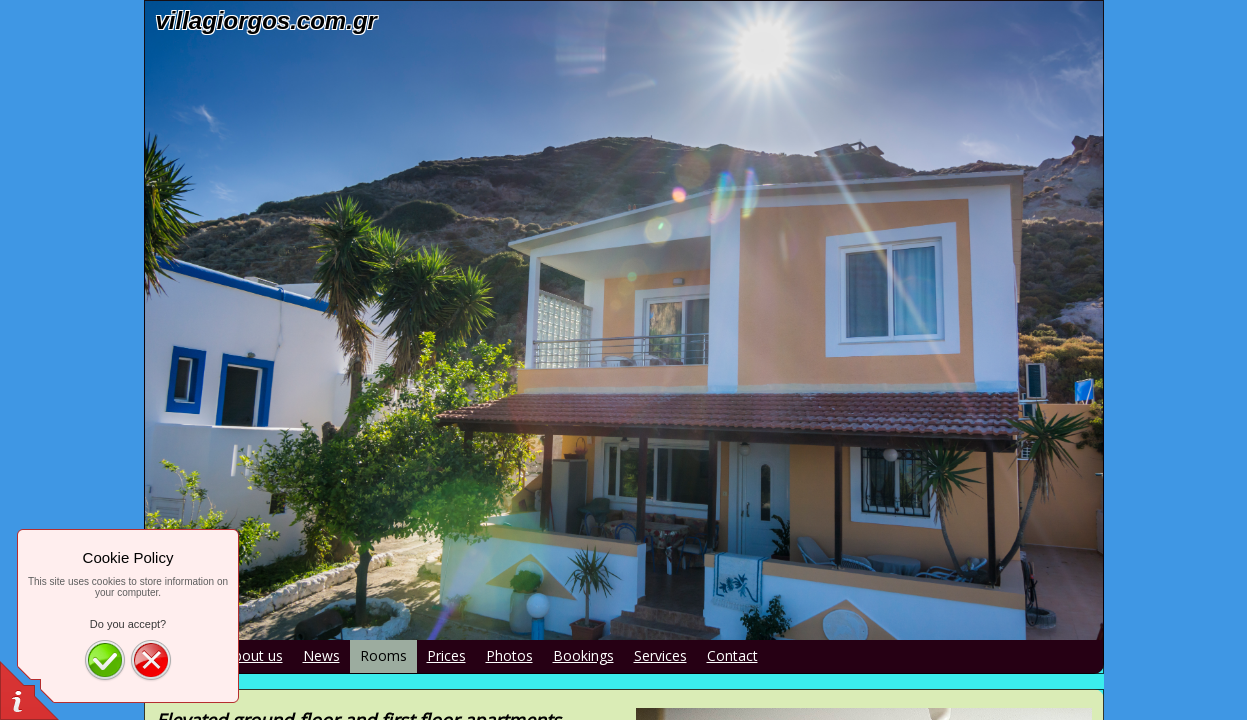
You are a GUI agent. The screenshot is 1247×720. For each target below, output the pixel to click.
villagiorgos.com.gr (266, 20)
